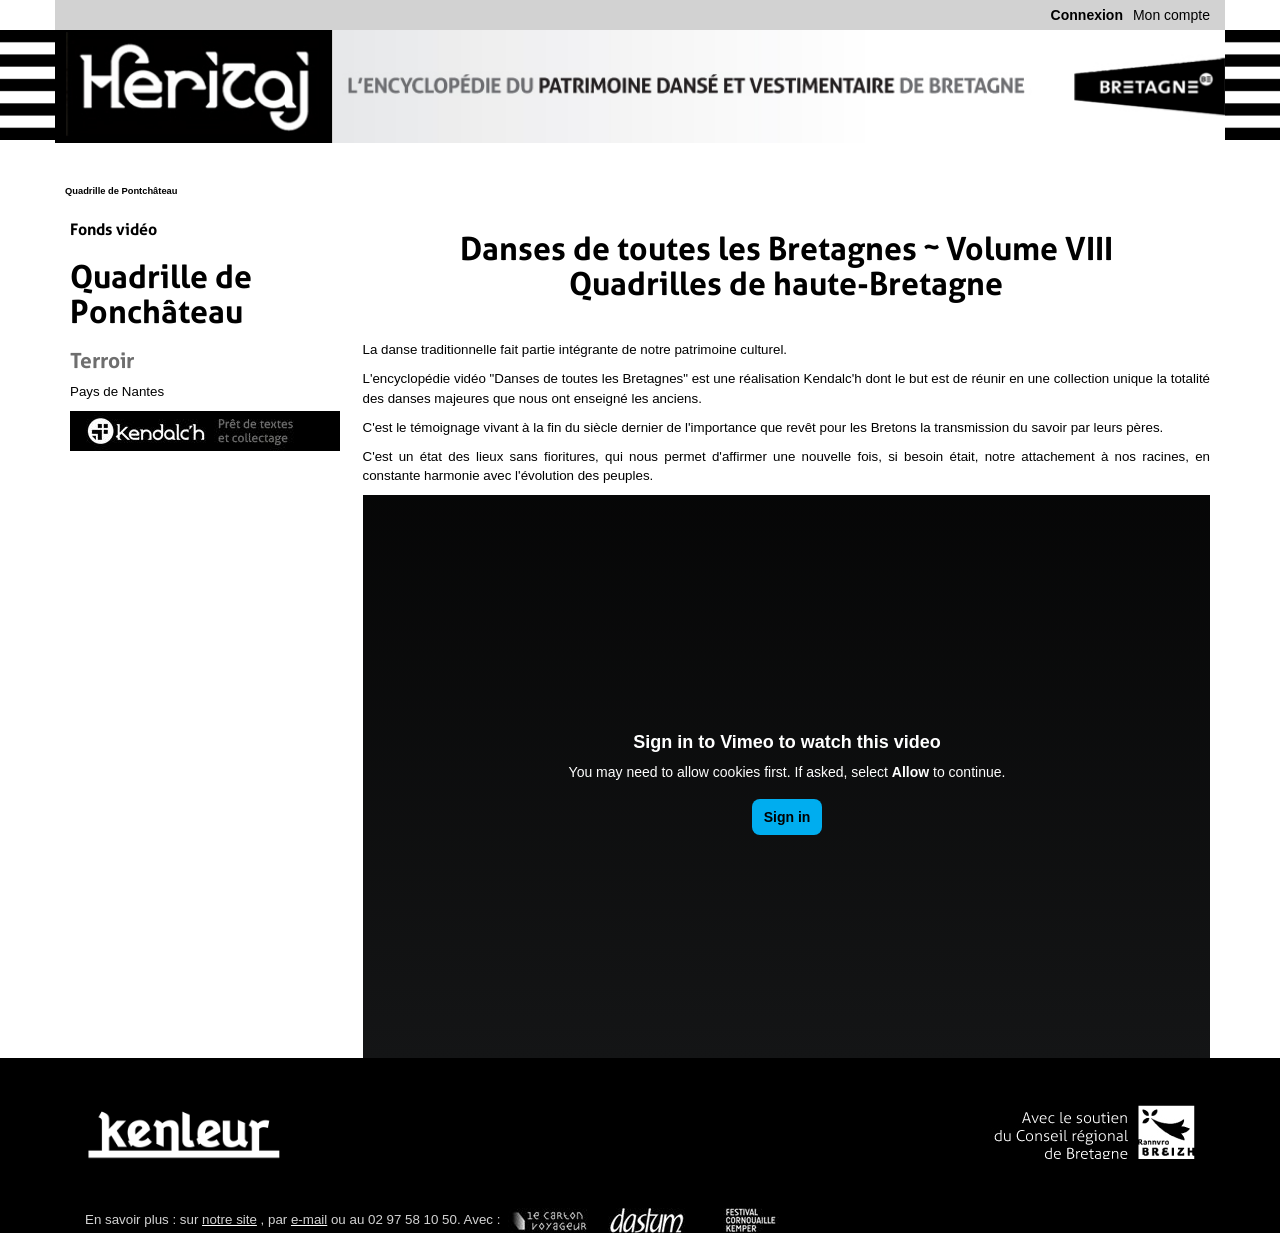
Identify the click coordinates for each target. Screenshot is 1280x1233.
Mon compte (1171, 15)
